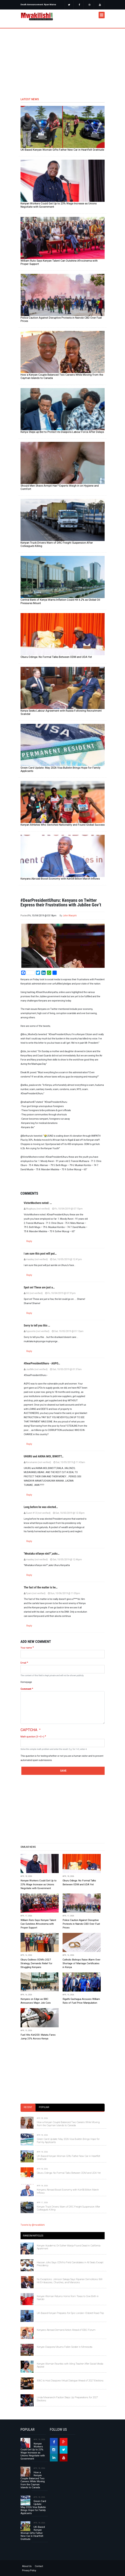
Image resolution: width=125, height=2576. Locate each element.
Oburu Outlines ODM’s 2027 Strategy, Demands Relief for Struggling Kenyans (36, 1963)
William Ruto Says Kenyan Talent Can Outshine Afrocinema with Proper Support (59, 262)
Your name (26, 1647)
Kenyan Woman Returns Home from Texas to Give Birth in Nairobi (68, 2298)
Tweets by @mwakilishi (33, 2225)
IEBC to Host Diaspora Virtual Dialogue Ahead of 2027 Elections (70, 2380)
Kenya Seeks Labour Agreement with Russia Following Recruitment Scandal (61, 712)
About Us (27, 2566)
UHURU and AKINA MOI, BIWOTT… (44, 1456)
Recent (28, 2107)
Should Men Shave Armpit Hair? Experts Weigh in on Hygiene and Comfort (60, 487)
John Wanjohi (70, 915)
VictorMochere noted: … (38, 1203)
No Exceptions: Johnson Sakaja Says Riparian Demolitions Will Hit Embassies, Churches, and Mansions (69, 2281)
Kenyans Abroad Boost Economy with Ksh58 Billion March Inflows (60, 878)
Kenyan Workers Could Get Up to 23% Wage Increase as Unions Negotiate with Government (59, 205)
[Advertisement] (63, 58)
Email (23, 1662)
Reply (29, 1241)
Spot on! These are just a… (39, 1287)
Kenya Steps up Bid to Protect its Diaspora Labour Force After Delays (62, 432)
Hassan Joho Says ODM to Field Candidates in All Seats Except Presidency (70, 2264)
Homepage (26, 1682)
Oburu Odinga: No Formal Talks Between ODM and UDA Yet (56, 657)
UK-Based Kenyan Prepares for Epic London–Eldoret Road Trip (70, 2313)
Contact (39, 2566)
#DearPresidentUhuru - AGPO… (42, 1363)
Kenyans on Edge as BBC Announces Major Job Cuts (36, 2001)
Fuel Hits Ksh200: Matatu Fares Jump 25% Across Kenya (38, 2036)
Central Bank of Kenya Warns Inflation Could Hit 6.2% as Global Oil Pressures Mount (60, 601)
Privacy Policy (29, 2570)
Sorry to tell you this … (37, 1325)
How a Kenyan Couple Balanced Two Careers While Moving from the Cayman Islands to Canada (62, 376)
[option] (41, 5)
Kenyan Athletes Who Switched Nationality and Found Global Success (63, 824)
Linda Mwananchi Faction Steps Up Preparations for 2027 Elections (67, 2399)
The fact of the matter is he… (41, 1587)
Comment (26, 1689)
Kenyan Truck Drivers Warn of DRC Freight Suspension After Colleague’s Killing (57, 544)
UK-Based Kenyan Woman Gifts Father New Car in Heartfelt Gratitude (62, 149)
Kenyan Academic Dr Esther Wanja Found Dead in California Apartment (68, 2247)
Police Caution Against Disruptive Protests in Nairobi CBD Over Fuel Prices (61, 319)
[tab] (28, 2107)
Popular (44, 2107)
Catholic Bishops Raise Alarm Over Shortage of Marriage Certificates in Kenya (81, 1963)
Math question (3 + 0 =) (32, 1736)
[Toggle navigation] (102, 15)
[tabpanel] (63, 2161)
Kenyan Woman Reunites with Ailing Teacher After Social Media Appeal (70, 2365)
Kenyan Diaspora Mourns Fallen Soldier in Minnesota (64, 2346)
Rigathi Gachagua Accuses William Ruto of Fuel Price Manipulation (81, 2001)
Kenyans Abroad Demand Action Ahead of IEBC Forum (66, 2329)
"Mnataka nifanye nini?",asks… (42, 1553)
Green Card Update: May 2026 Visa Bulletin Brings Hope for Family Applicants (60, 769)
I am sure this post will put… (40, 1253)
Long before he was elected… (41, 1507)
